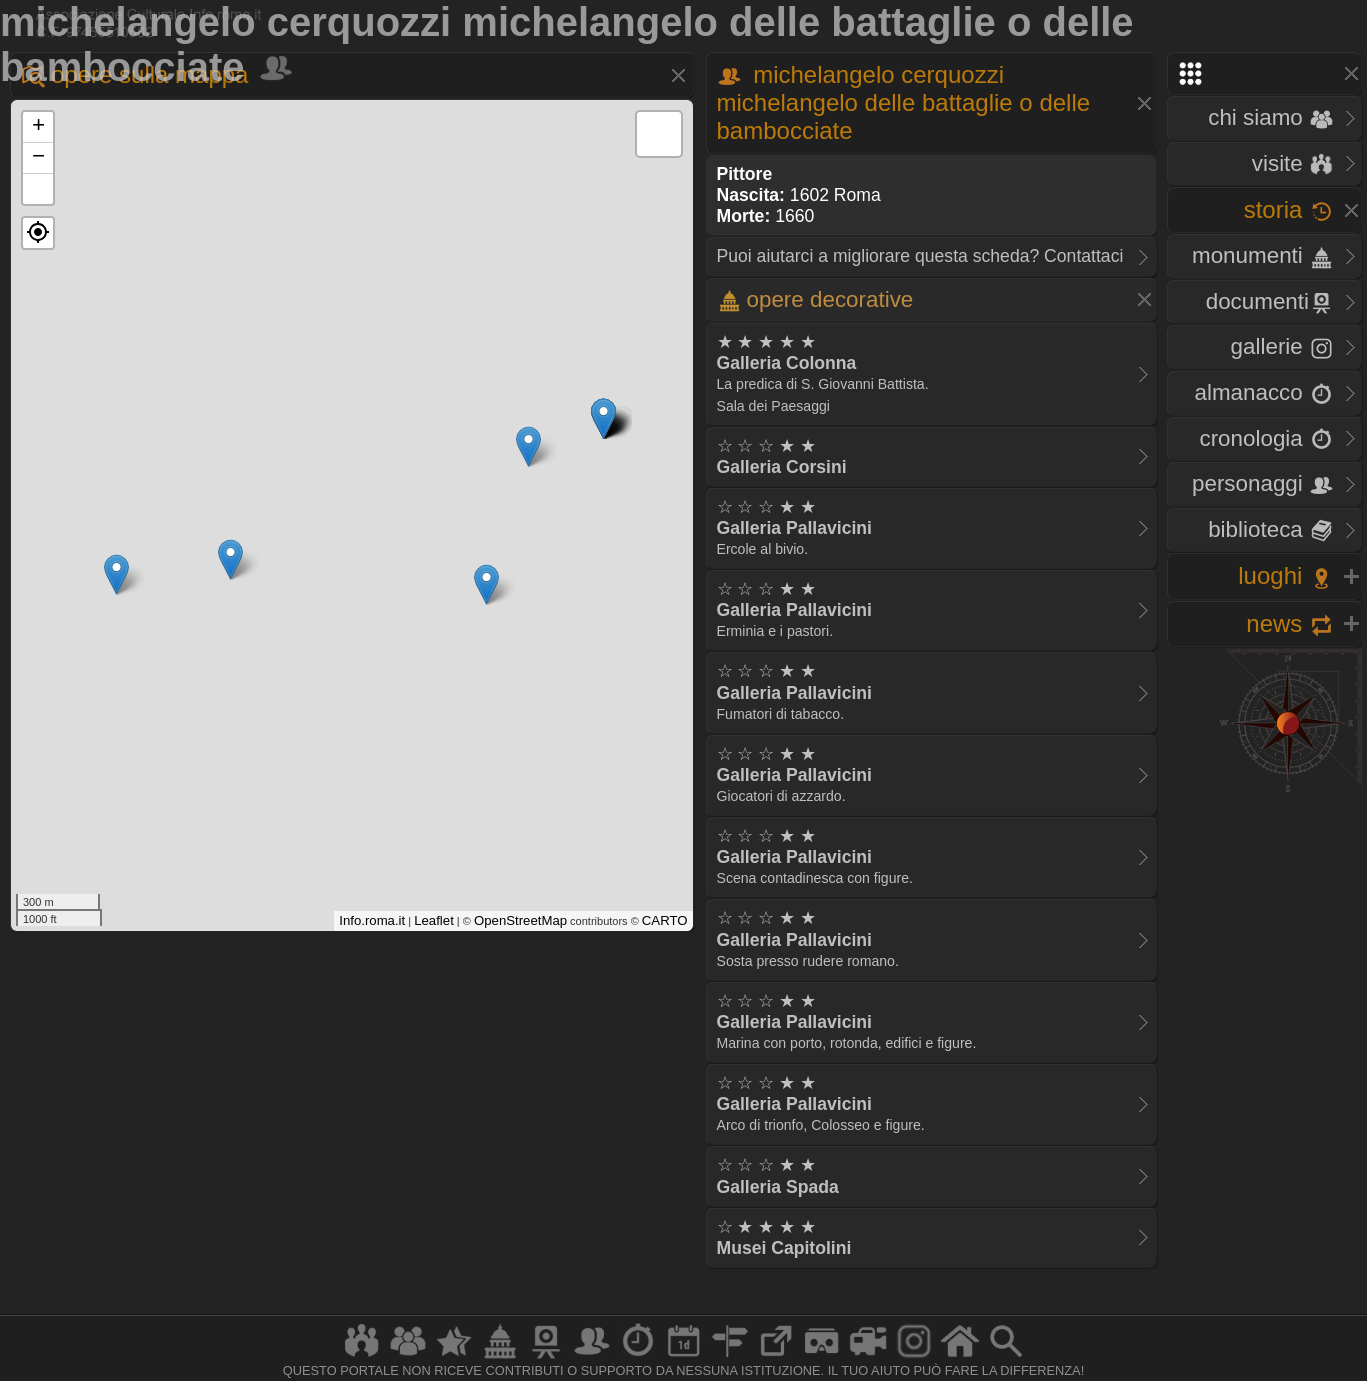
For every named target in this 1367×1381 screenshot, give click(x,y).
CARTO (665, 920)
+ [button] (38, 127)
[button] (38, 233)
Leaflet (434, 920)
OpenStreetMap (520, 920)
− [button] (38, 158)
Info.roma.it (372, 920)
